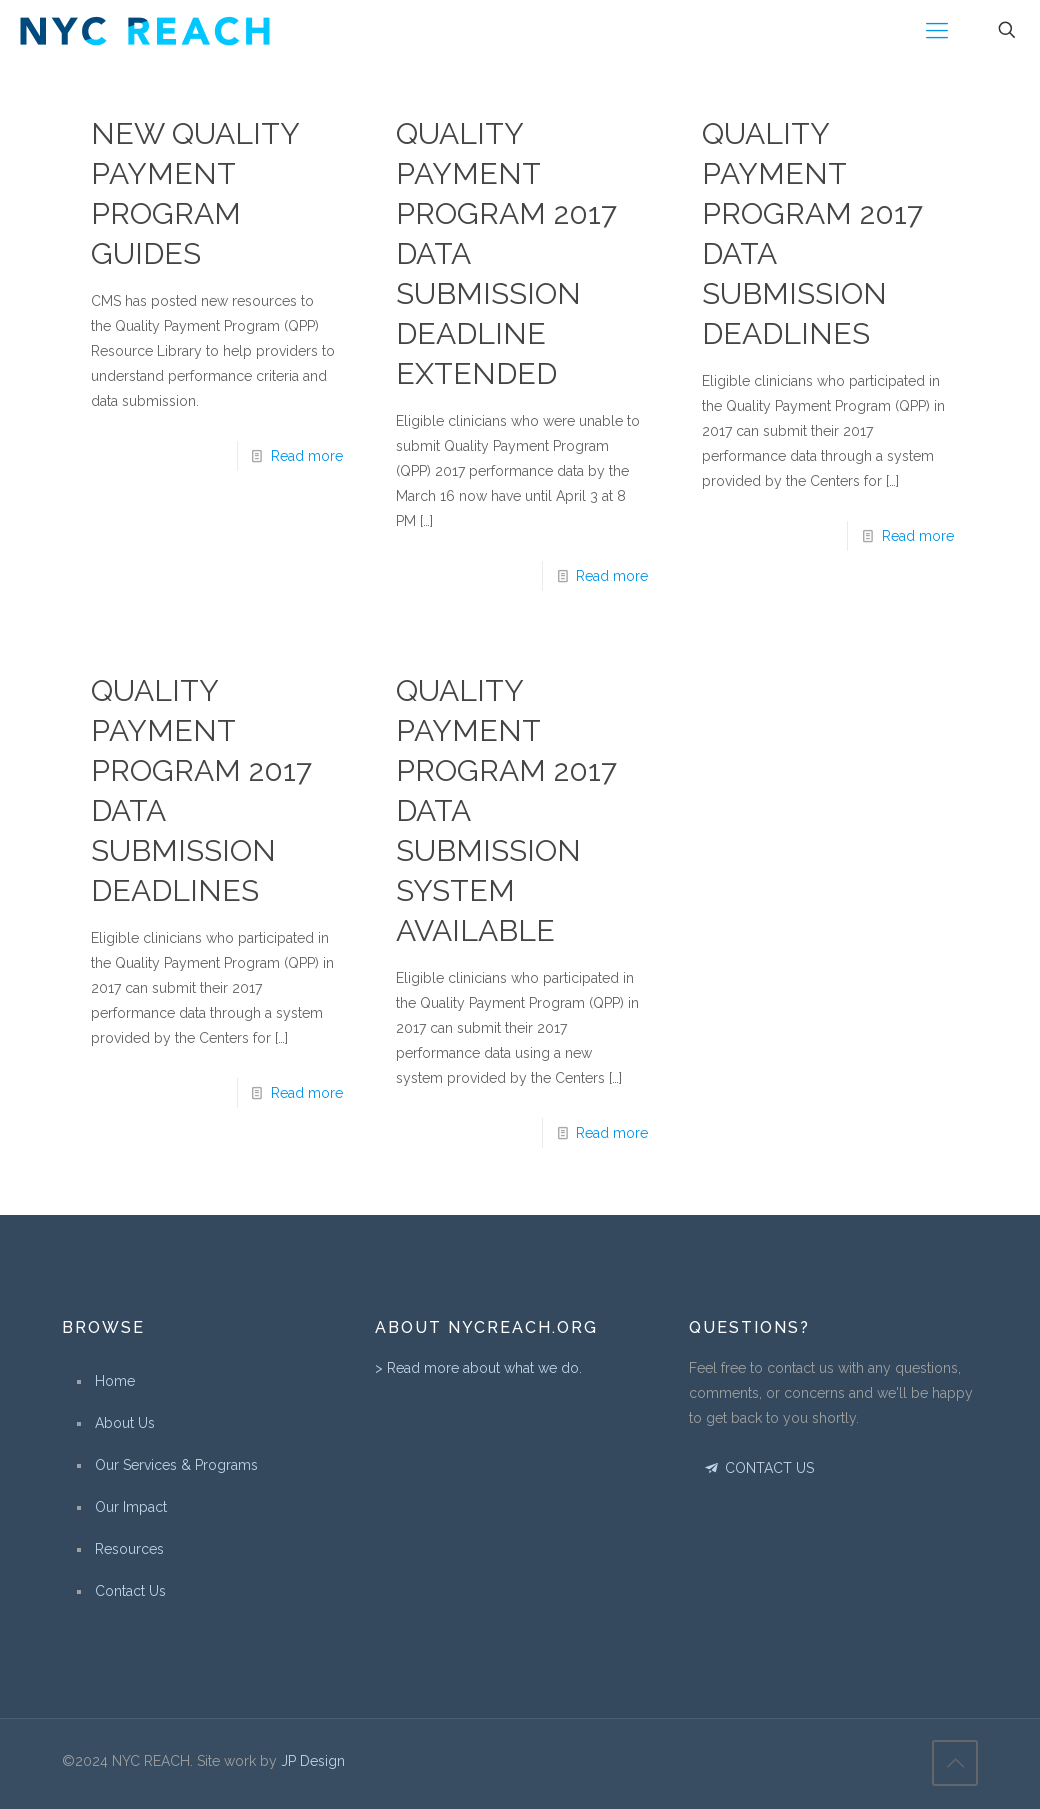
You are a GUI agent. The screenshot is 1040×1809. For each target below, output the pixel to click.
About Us (125, 1423)
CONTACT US (758, 1468)
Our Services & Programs (176, 1465)
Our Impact (131, 1507)
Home (115, 1381)
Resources (129, 1549)
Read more (307, 456)
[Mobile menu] (937, 30)
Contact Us (130, 1591)
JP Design (313, 1761)
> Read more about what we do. (478, 1368)
